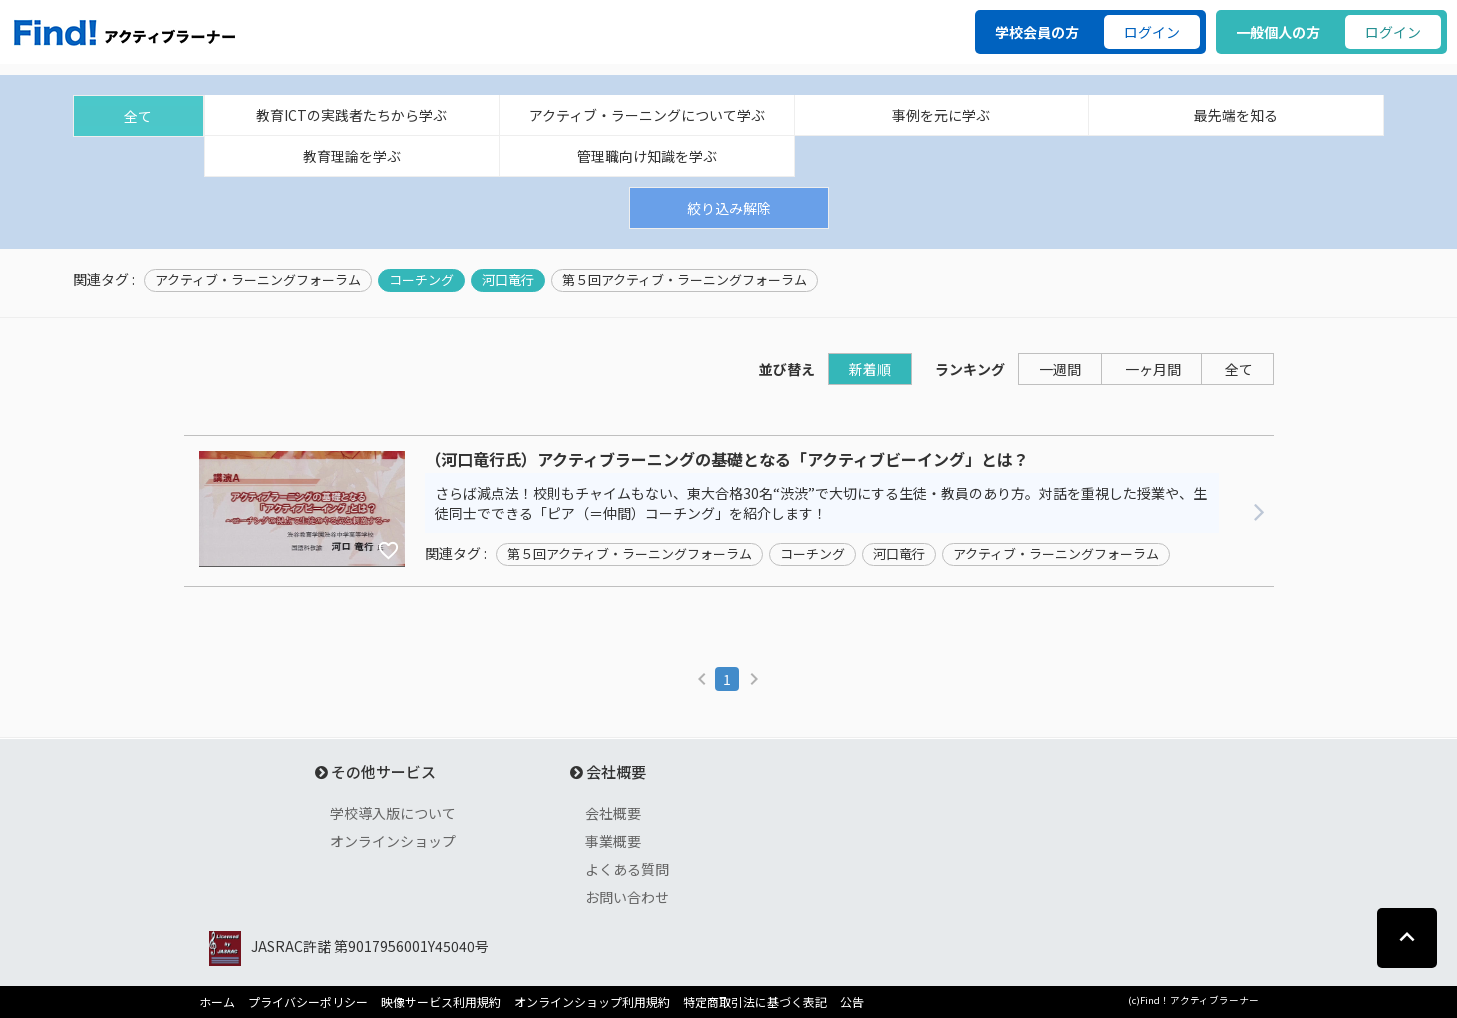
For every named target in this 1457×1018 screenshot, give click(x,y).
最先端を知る (1236, 115)
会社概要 (613, 813)
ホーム (217, 1002)
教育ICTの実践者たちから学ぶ (351, 115)
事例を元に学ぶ (941, 115)
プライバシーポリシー (308, 1002)
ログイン (1152, 32)
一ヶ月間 (1153, 369)
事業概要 (613, 841)
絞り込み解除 (729, 208)
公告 (852, 1002)
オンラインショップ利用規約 (592, 1002)
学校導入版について (393, 813)
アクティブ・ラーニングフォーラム (258, 280)
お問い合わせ (627, 897)
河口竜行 (508, 280)
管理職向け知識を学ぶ (647, 156)
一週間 (1060, 369)
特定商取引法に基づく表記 (755, 1002)
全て (138, 116)
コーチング (421, 280)
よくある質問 (627, 869)
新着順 (870, 369)
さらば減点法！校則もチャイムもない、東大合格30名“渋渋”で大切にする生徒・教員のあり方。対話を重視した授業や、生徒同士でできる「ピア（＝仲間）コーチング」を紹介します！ (821, 503)
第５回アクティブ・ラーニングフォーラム (684, 280)
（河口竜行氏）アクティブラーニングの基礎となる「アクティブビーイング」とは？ (727, 460)
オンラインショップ (393, 841)
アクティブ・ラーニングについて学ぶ (647, 115)
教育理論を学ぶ (352, 156)
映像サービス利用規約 (441, 1002)
